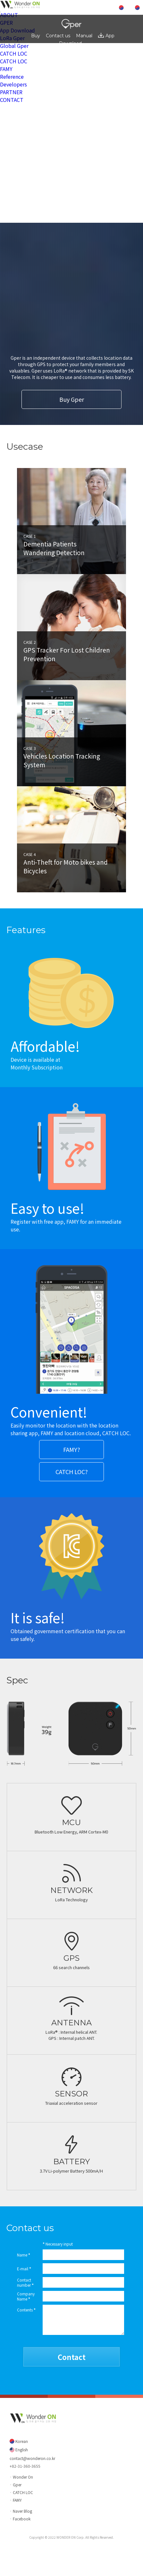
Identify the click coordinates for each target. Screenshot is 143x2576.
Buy (35, 36)
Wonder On (23, 2477)
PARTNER (11, 92)
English (21, 2449)
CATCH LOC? (71, 1471)
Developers (13, 84)
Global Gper (14, 46)
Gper (17, 2484)
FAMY (6, 69)
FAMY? (71, 1449)
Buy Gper (71, 399)
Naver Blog (22, 2511)
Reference (12, 76)
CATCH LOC (13, 53)
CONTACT (11, 100)
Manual (84, 36)
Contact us (58, 36)
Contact (72, 2357)
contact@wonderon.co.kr (32, 2458)
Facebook (21, 2518)
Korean (21, 2441)
